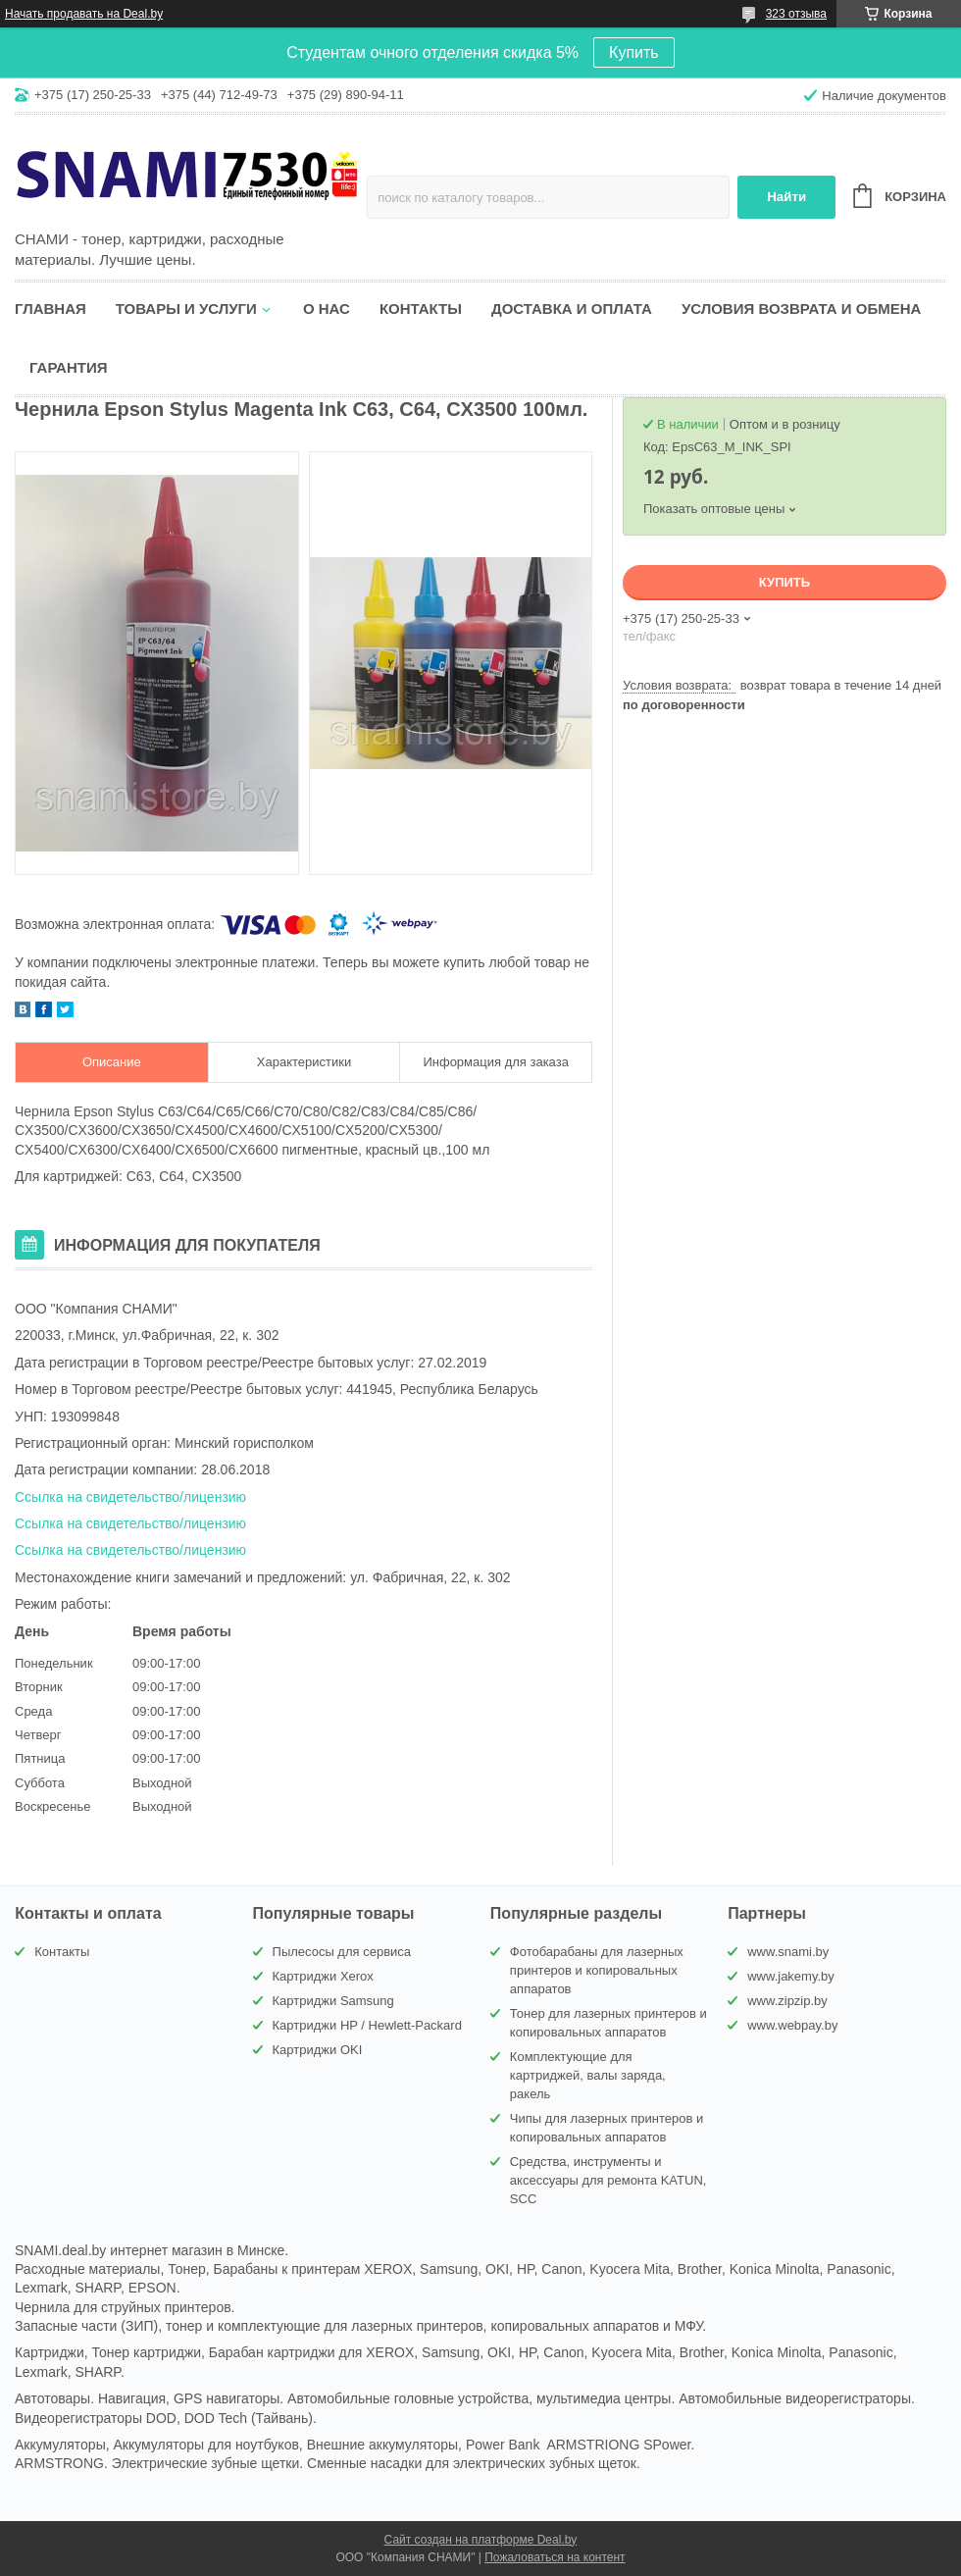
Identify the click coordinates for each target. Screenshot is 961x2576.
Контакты (420, 308)
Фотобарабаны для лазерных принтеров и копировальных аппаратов (596, 1970)
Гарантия (68, 367)
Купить (634, 52)
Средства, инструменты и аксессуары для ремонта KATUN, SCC (608, 2180)
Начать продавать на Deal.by (84, 14)
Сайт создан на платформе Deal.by (481, 2540)
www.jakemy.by (791, 1976)
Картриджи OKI (318, 2049)
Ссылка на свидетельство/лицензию (130, 1497)
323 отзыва (796, 14)
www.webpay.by (792, 2025)
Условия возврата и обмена (801, 308)
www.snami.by (788, 1951)
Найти (786, 196)
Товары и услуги (186, 308)
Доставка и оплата (571, 308)
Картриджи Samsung (333, 2000)
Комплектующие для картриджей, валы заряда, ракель (588, 2075)
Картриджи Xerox (323, 1976)
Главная (50, 308)
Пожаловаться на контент (554, 2557)
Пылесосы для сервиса (342, 1951)
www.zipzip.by (787, 2000)
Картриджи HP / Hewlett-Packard (367, 2025)
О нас (326, 308)
